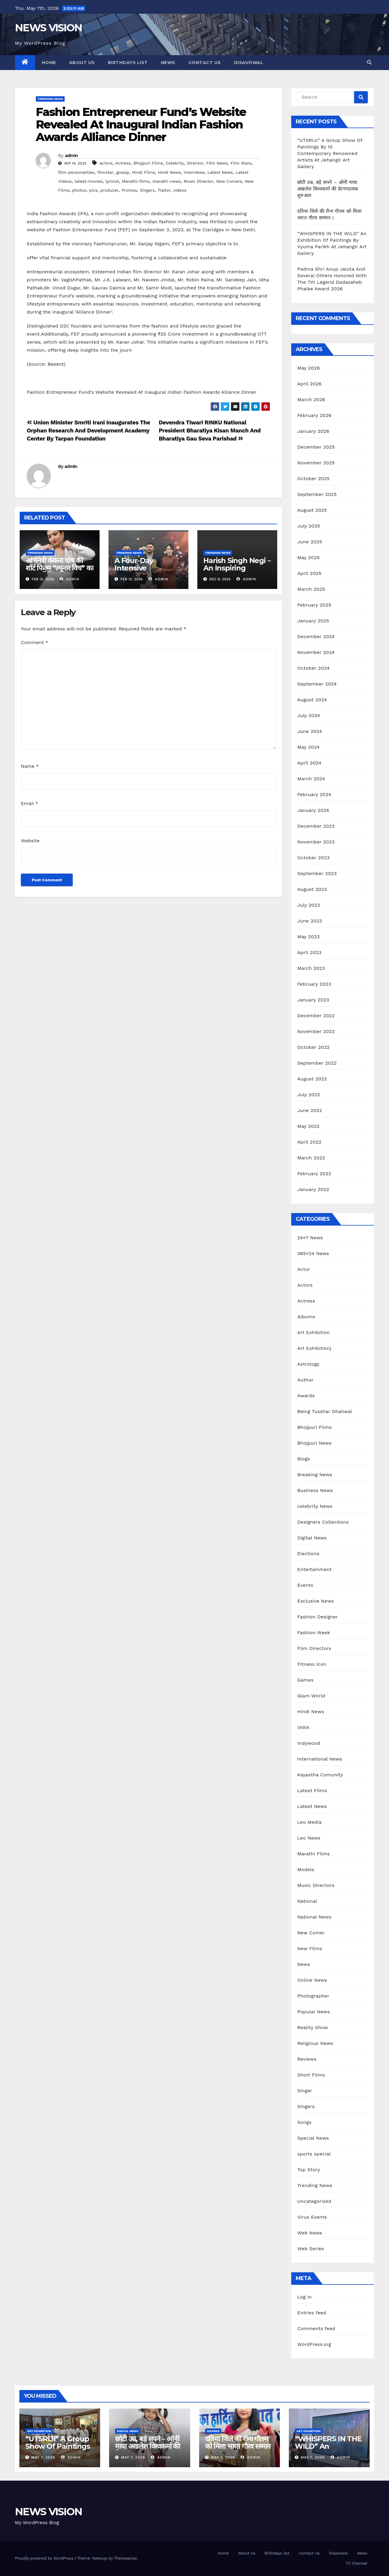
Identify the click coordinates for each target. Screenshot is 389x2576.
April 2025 (309, 573)
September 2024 (317, 684)
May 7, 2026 (43, 2457)
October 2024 (313, 668)
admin (71, 155)
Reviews (306, 2059)
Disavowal (249, 62)
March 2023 (311, 968)
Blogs (303, 1459)
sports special (314, 2154)
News (168, 62)
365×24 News (313, 1253)
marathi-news (166, 181)
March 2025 (311, 589)
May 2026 (308, 368)
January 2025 (313, 621)
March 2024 (311, 778)
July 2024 (308, 715)
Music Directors (315, 1885)
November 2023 (315, 842)
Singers (147, 190)
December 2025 (316, 447)
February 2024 (314, 794)
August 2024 (312, 699)
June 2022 (309, 1110)
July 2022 (308, 1094)
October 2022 (313, 1047)
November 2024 (315, 652)
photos (79, 190)
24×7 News (310, 1237)
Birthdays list (128, 62)
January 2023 (313, 1000)
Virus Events (312, 2217)
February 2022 (314, 1173)
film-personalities (76, 172)
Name (30, 766)
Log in (304, 2297)
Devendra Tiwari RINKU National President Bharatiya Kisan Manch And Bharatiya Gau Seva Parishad (210, 430)
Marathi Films (313, 1854)
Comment (34, 642)
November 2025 (315, 463)
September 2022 (317, 1063)
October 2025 (313, 478)
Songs (304, 2122)
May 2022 (308, 1126)
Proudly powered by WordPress (45, 2558)
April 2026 (309, 384)
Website (30, 840)
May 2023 (308, 936)
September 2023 (317, 873)
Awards (305, 1395)
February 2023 (314, 984)
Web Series (310, 2248)
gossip (122, 172)
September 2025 (317, 494)
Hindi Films (143, 172)
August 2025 (312, 510)
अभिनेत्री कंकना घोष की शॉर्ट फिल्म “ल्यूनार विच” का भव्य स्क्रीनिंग (59, 568)
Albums (306, 1316)
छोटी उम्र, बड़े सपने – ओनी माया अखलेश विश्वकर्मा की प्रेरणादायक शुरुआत (327, 188)
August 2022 (312, 1079)
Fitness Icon (311, 1664)
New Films (309, 1948)
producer (109, 190)
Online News (312, 1980)
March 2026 (311, 399)
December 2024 (316, 636)
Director (195, 163)
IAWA (303, 1727)
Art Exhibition (313, 1332)
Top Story (308, 2169)
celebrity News (314, 1506)
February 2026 (314, 415)
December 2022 (316, 1015)
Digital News (312, 1538)
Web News (309, 2233)
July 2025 (308, 526)
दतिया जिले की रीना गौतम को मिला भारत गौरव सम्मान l (238, 2446)
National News (314, 1917)
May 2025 (308, 557)
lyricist (112, 181)
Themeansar (125, 2558)
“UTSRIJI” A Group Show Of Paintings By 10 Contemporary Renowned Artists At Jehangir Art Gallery (329, 153)
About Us (82, 62)
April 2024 (309, 763)
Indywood (308, 1743)
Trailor (164, 190)
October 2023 (313, 857)
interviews (194, 172)
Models (305, 1869)
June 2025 (309, 542)
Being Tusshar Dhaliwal (324, 1411)
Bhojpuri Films (148, 163)
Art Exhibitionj (314, 1348)
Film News (217, 163)
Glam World (311, 1696)
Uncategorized (314, 2201)
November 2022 (315, 1031)
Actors (305, 1285)
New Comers (229, 181)
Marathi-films (135, 181)
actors (106, 163)
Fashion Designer (317, 1617)
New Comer (311, 1933)
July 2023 (308, 905)
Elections (308, 1553)
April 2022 (309, 1142)
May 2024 (308, 747)
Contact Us (204, 62)
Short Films (311, 2075)
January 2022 (313, 1189)
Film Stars (240, 163)
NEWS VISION (48, 27)
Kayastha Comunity (320, 1775)
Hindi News (169, 172)
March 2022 (311, 1158)
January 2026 (313, 431)
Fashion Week (313, 1632)
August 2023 (312, 889)
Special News (313, 2138)
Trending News (50, 98)
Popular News (313, 2011)
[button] (369, 62)
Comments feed (316, 2328)
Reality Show (312, 2027)
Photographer (313, 1996)
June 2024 (309, 731)
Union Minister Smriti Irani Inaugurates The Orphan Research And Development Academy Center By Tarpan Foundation (88, 430)
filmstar (105, 172)
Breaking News (314, 1474)
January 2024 (313, 810)
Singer (304, 2090)
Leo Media (309, 1822)
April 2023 (309, 952)
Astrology (308, 1364)
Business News (315, 1490)
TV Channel (356, 2563)
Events (305, 1585)
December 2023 (316, 826)
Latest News (220, 172)
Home (49, 62)
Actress (123, 163)
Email (29, 803)
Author (305, 1380)
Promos (129, 190)
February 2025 (314, 605)
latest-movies (89, 181)
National (307, 1901)
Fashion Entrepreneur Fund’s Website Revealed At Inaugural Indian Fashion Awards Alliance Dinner (141, 124)
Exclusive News (315, 1601)
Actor (303, 1269)
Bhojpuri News (314, 1443)
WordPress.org (314, 2344)
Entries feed (311, 2313)
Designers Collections (323, 1522)
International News (319, 1759)
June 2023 (309, 921)
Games (305, 1680)
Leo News (308, 1838)
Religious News (315, 2043)
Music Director (198, 181)
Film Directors (314, 1648)
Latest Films (312, 1790)
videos (179, 190)
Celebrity (175, 163)
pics (93, 190)
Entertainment (314, 1569)
